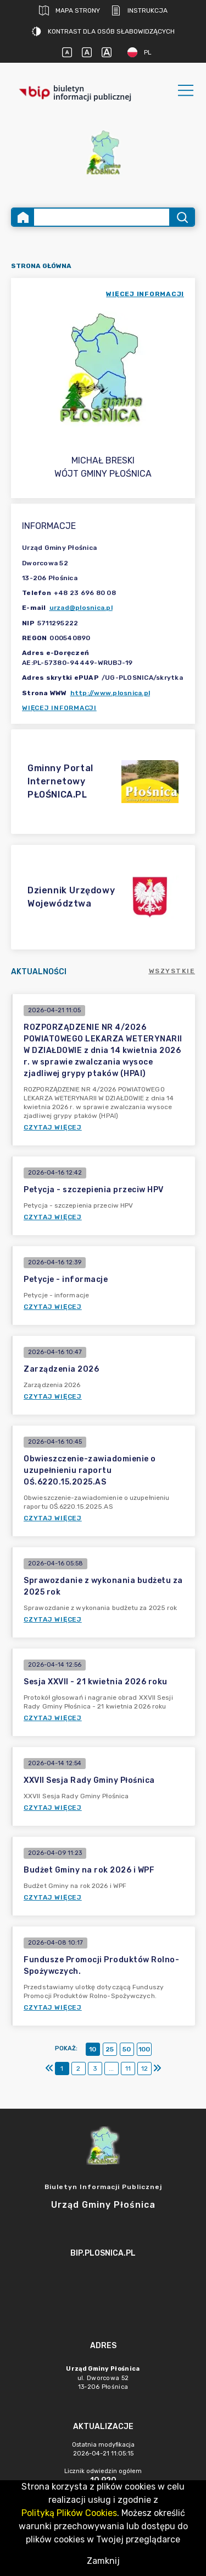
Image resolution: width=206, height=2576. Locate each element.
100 (144, 2049)
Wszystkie (172, 971)
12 (144, 2068)
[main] (103, 2283)
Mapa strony (69, 10)
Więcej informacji (59, 708)
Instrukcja (139, 10)
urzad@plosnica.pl (81, 608)
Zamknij (103, 2561)
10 (92, 2049)
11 (128, 2068)
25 (109, 2049)
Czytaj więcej (53, 1127)
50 (127, 2049)
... (111, 2068)
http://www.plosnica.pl (110, 693)
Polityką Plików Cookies (69, 2513)
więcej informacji (145, 294)
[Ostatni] (157, 2068)
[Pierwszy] (49, 2068)
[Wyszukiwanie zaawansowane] (101, 217)
